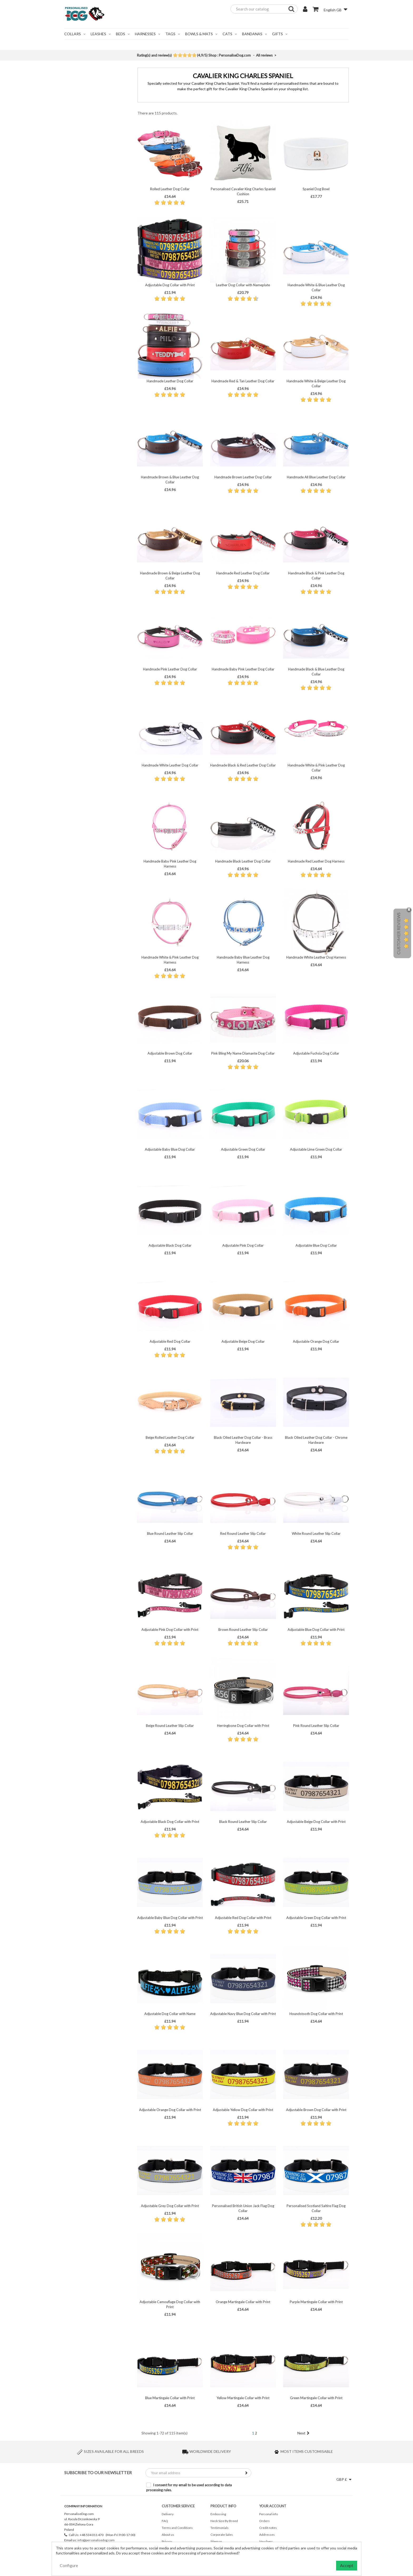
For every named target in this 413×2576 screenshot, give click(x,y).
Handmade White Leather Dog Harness (316, 957)
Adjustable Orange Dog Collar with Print (170, 2110)
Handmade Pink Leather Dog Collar (170, 669)
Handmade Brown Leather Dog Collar (243, 477)
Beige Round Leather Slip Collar (170, 1725)
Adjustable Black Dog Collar (170, 1245)
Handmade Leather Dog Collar (170, 381)
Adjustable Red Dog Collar (170, 1341)
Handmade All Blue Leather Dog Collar (316, 477)
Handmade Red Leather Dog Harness (316, 861)
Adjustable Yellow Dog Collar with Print (243, 2110)
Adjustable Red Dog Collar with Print (243, 1918)
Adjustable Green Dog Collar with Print (316, 1918)
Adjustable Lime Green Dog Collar (316, 1149)
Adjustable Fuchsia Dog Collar (316, 1053)
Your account (272, 2506)
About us (168, 2535)
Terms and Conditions (177, 2528)
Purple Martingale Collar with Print (316, 2302)
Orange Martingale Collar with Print (243, 2302)
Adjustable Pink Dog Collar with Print (169, 1629)
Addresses (267, 2535)
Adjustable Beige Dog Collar (243, 1341)
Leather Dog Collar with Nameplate (243, 285)
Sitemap (216, 2541)
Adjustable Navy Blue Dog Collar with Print (243, 2014)
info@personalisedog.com (96, 2540)
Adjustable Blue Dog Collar (316, 1245)
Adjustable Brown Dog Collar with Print (316, 2110)
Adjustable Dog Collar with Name (169, 2014)
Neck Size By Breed (224, 2521)
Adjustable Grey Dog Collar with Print (170, 2206)
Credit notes (268, 2528)
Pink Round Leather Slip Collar (316, 1725)
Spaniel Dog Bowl (316, 189)
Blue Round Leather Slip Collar (170, 1533)
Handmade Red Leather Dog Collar (243, 573)
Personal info (268, 2514)
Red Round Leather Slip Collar (243, 1533)
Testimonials (219, 2528)
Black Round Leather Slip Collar (243, 1822)
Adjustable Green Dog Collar (243, 1149)
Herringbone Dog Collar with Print (243, 1725)
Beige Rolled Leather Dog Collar (170, 1437)
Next (303, 2433)
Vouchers (266, 2541)
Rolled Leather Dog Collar (170, 189)
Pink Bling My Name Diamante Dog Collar (243, 1053)
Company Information (83, 2506)
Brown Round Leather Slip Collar (243, 1629)
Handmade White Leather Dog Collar (170, 765)
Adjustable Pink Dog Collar (243, 1245)
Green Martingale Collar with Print (316, 2398)
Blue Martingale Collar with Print (170, 2398)
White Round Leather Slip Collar (316, 1533)
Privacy (167, 2541)
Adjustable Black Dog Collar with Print (170, 1822)
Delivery (168, 2514)
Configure (69, 2565)
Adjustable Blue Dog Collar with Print (316, 1629)
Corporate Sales (221, 2535)
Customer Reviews (398, 934)
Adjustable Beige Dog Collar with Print (316, 1822)
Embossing (218, 2514)
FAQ (165, 2521)
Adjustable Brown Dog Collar (170, 1053)
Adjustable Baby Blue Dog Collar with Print (170, 1918)
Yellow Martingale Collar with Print (243, 2398)
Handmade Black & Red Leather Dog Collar (243, 765)
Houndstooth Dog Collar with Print (316, 2014)
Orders (264, 2521)
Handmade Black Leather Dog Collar (243, 861)
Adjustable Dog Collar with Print (170, 285)
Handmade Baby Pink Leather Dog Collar (243, 669)
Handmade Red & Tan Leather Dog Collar (243, 381)
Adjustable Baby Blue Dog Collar (170, 1149)
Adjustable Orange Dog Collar (316, 1341)
